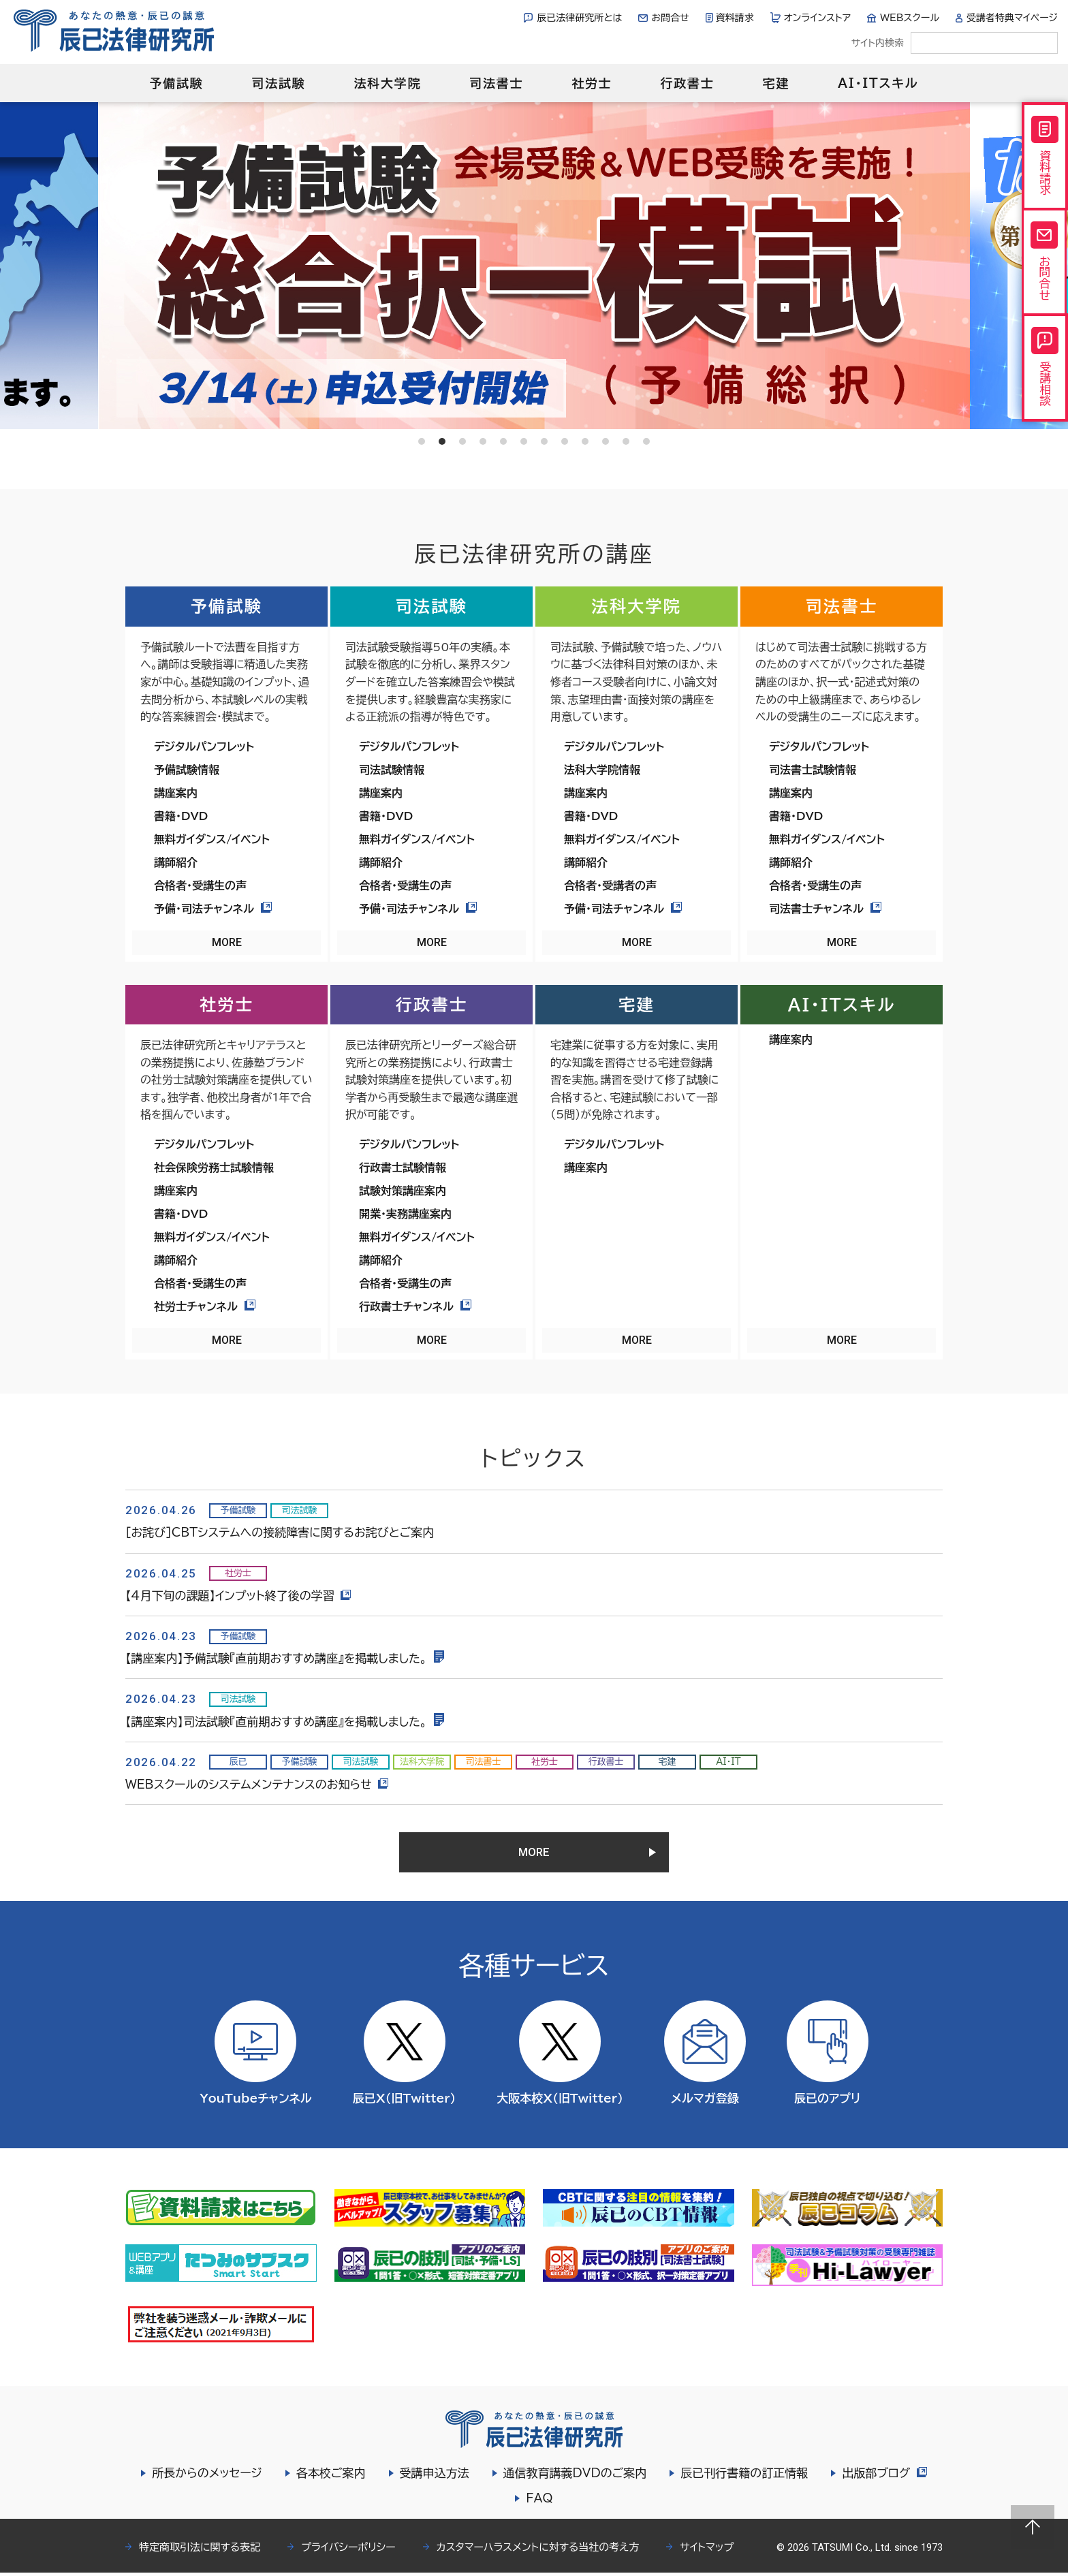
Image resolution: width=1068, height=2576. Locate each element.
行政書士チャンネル (415, 1306)
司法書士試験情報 (812, 769)
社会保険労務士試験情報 (214, 1167)
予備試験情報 (186, 769)
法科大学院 (387, 83)
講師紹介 (176, 862)
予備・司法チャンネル (213, 908)
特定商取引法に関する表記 (199, 2550)
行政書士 (687, 83)
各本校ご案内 (330, 2475)
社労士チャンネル (204, 1306)
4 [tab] (483, 441)
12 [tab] (646, 441)
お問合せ (670, 17)
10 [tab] (605, 441)
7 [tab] (544, 441)
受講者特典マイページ (1012, 17)
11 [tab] (626, 441)
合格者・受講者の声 (610, 885)
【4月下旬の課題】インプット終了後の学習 (238, 1595)
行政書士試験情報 (402, 1167)
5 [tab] (503, 441)
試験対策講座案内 (402, 1190)
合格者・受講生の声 (200, 885)
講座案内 (176, 792)
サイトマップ (707, 2550)
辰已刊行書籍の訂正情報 (743, 2475)
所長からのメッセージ (206, 2475)
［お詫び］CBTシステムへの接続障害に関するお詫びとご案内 (279, 1532)
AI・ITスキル (878, 83)
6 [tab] (523, 441)
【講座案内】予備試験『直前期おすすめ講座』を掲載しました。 (285, 1658)
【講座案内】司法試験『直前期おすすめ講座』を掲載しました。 (285, 1721)
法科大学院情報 (602, 769)
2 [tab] (442, 441)
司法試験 (278, 83)
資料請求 (735, 17)
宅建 (776, 83)
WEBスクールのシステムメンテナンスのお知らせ (257, 1784)
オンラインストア (817, 17)
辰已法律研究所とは (579, 17)
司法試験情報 (391, 769)
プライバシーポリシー (348, 2550)
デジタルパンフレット (204, 746)
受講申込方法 (434, 2475)
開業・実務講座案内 (405, 1213)
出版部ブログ (884, 2475)
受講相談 (1044, 370)
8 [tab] (564, 441)
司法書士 (496, 83)
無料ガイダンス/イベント (212, 839)
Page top (1032, 2527)
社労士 (591, 83)
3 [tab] (462, 441)
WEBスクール (909, 17)
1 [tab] (421, 441)
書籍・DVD (181, 816)
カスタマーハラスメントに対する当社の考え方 (538, 2550)
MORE (227, 942)
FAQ (539, 2501)
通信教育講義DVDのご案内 (574, 2475)
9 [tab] (585, 441)
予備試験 (176, 83)
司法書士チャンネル (825, 908)
